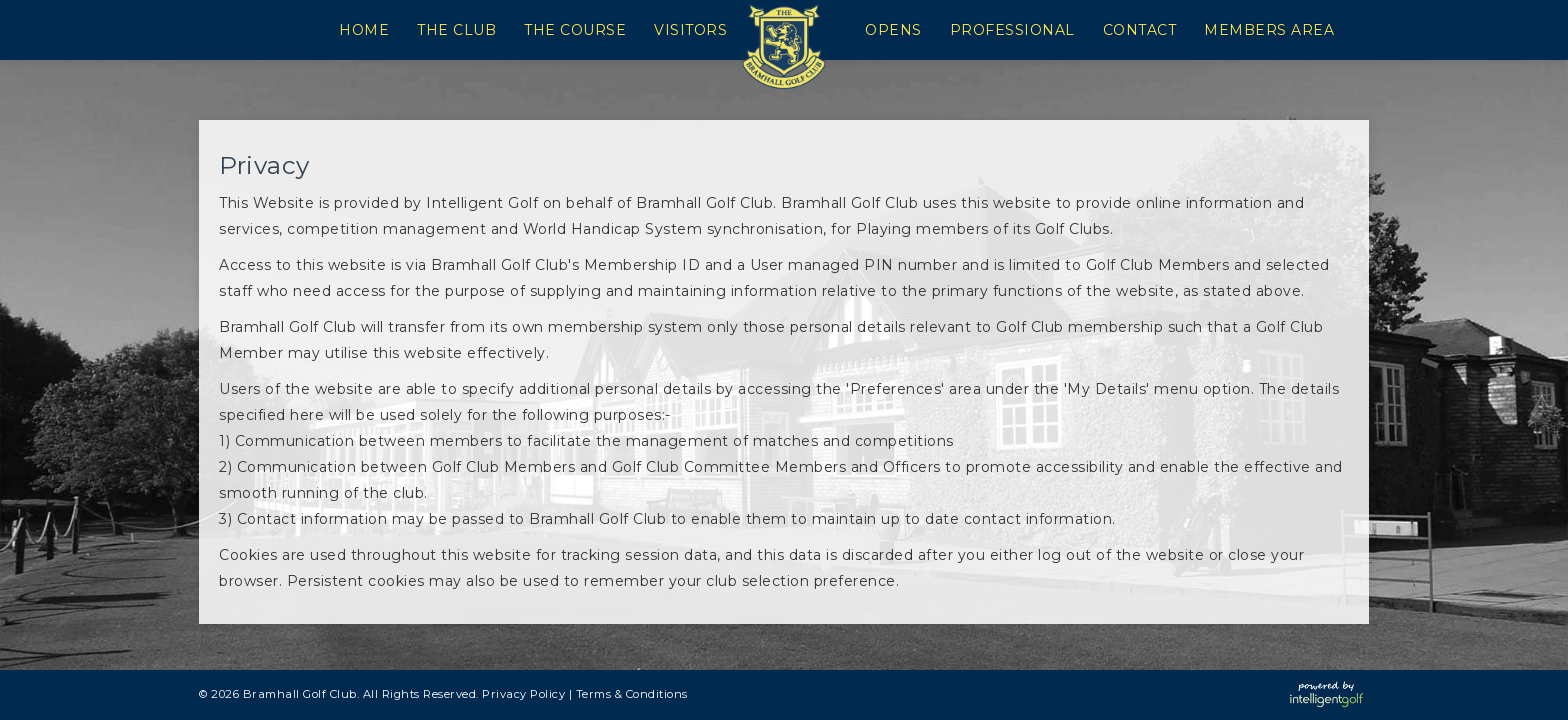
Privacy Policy (523, 694)
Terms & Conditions (632, 694)
